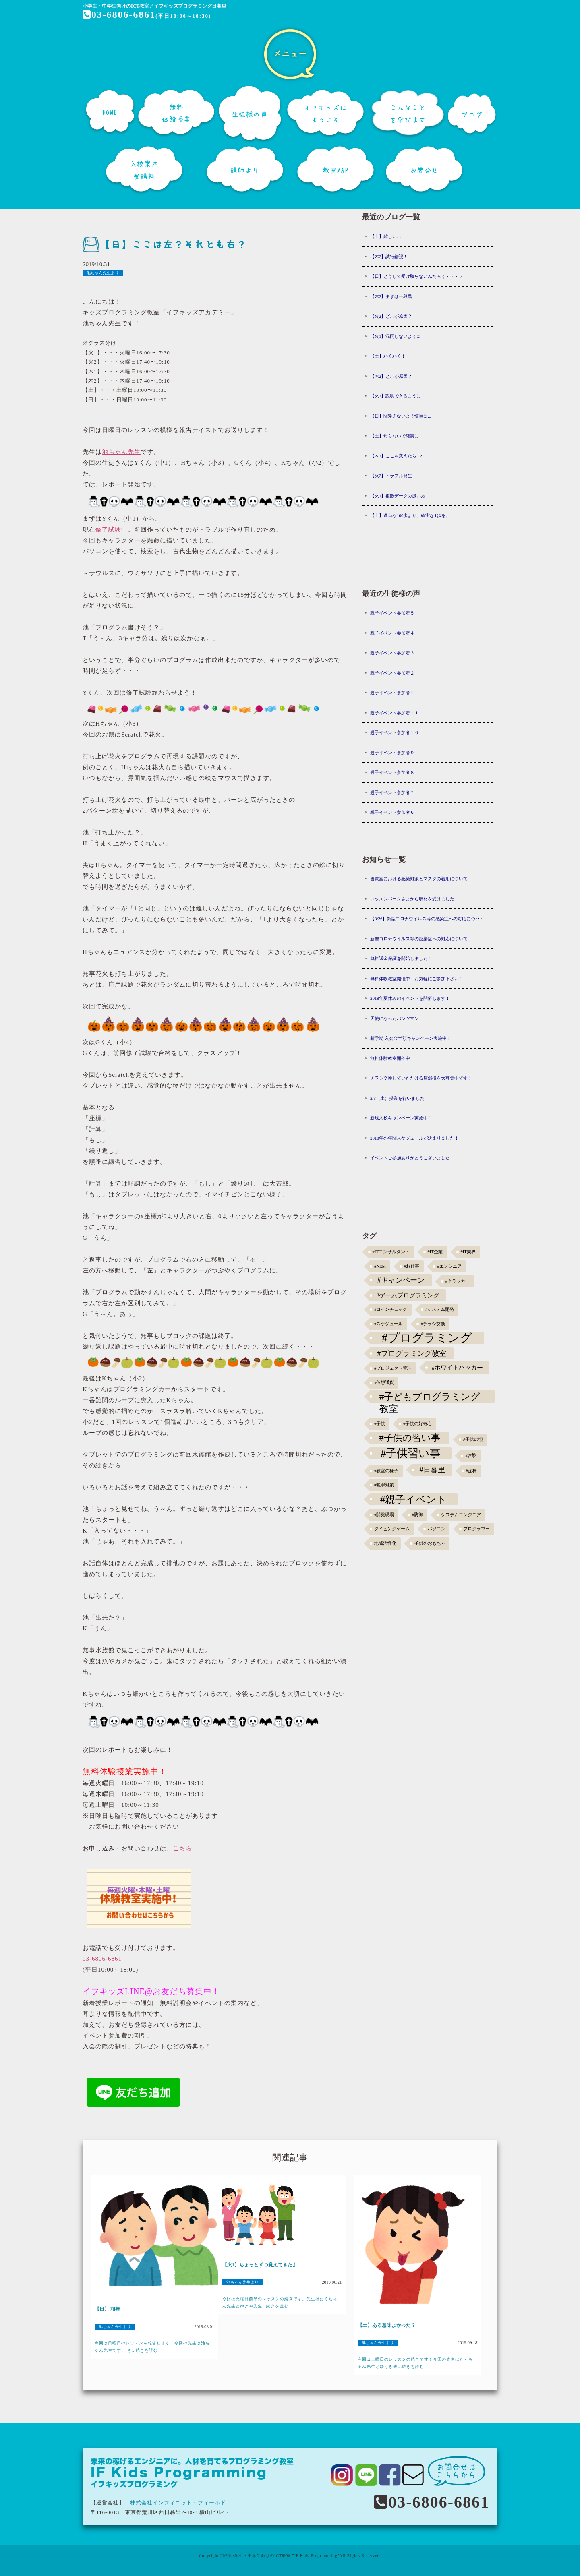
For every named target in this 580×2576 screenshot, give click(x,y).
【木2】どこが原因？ (391, 376)
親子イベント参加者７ (392, 792)
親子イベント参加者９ (392, 752)
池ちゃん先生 (121, 452)
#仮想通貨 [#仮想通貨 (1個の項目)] (384, 1382)
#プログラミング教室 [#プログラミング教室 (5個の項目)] (411, 1353)
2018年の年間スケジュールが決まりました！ (414, 1138)
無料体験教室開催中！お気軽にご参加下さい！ (416, 978)
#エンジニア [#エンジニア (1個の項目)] (449, 1266)
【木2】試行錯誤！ (389, 256)
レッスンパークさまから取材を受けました (412, 898)
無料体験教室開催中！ (392, 1058)
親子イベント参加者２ (392, 672)
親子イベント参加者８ (392, 772)
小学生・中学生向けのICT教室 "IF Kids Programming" (285, 2555)
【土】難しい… (385, 236)
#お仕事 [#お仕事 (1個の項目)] (411, 1266)
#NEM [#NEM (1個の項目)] (380, 1266)
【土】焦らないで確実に (394, 435)
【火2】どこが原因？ (391, 316)
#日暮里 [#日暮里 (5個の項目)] (432, 1470)
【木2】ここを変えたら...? (396, 455)
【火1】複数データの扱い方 (398, 495)
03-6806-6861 (119, 14)
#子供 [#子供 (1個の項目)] (379, 1423)
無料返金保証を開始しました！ (401, 958)
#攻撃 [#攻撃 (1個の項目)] (470, 1455)
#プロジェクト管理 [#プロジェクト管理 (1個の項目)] (393, 1368)
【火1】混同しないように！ (398, 336)
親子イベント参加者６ (392, 812)
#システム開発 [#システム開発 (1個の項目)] (439, 1309)
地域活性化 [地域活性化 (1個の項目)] (385, 1543)
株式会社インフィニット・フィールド (178, 2502)
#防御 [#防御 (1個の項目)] (417, 1514)
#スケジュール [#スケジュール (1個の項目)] (388, 1324)
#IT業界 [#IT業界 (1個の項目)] (467, 1252)
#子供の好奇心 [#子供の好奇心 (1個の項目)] (417, 1423)
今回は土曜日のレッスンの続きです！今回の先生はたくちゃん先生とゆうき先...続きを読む (415, 2363)
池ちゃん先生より (103, 273)
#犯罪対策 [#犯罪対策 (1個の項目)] (384, 1485)
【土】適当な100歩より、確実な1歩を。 (410, 515)
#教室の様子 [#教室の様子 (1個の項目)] (386, 1471)
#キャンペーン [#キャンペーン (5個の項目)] (401, 1280)
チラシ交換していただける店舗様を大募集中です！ (421, 1078)
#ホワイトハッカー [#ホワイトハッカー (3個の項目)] (457, 1367)
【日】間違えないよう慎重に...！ (402, 416)
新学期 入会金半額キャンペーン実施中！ (410, 1038)
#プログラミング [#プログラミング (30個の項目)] (427, 1338)
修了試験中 (111, 529)
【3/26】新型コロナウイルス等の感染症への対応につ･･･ (426, 918)
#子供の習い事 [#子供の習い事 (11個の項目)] (409, 1438)
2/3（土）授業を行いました (397, 1098)
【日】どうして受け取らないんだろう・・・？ (416, 276)
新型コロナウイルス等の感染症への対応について (419, 938)
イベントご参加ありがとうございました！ (412, 1157)
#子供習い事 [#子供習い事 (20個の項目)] (411, 1453)
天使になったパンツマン (394, 1018)
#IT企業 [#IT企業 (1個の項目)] (435, 1252)
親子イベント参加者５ (392, 612)
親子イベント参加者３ (392, 652)
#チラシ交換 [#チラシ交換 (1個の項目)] (433, 1324)
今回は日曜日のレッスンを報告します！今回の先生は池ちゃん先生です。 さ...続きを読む (152, 2347)
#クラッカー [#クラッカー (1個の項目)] (457, 1281)
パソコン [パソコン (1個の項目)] (436, 1529)
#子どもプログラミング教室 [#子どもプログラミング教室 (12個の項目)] (430, 1397)
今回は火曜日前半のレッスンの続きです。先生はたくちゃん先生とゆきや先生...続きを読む (280, 2302)
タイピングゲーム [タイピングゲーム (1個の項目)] (392, 1529)
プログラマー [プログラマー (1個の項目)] (476, 1529)
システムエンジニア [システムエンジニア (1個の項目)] (461, 1514)
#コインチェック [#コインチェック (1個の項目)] (390, 1309)
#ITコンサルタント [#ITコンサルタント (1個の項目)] (391, 1252)
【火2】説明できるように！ (398, 395)
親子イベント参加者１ (392, 692)
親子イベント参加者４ (392, 633)
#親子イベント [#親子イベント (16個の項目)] (413, 1499)
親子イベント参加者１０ (394, 732)
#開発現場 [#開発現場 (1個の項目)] (384, 1514)
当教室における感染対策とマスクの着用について (419, 878)
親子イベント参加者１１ (394, 712)
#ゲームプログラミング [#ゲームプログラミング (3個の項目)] (408, 1295)
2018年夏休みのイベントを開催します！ (410, 998)
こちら (182, 1848)
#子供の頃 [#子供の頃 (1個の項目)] (473, 1439)
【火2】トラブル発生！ (393, 475)
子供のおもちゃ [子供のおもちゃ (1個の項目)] (429, 1543)
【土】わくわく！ (388, 356)
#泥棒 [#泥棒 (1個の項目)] (471, 1471)
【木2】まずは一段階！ (393, 296)
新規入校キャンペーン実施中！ (401, 1117)
